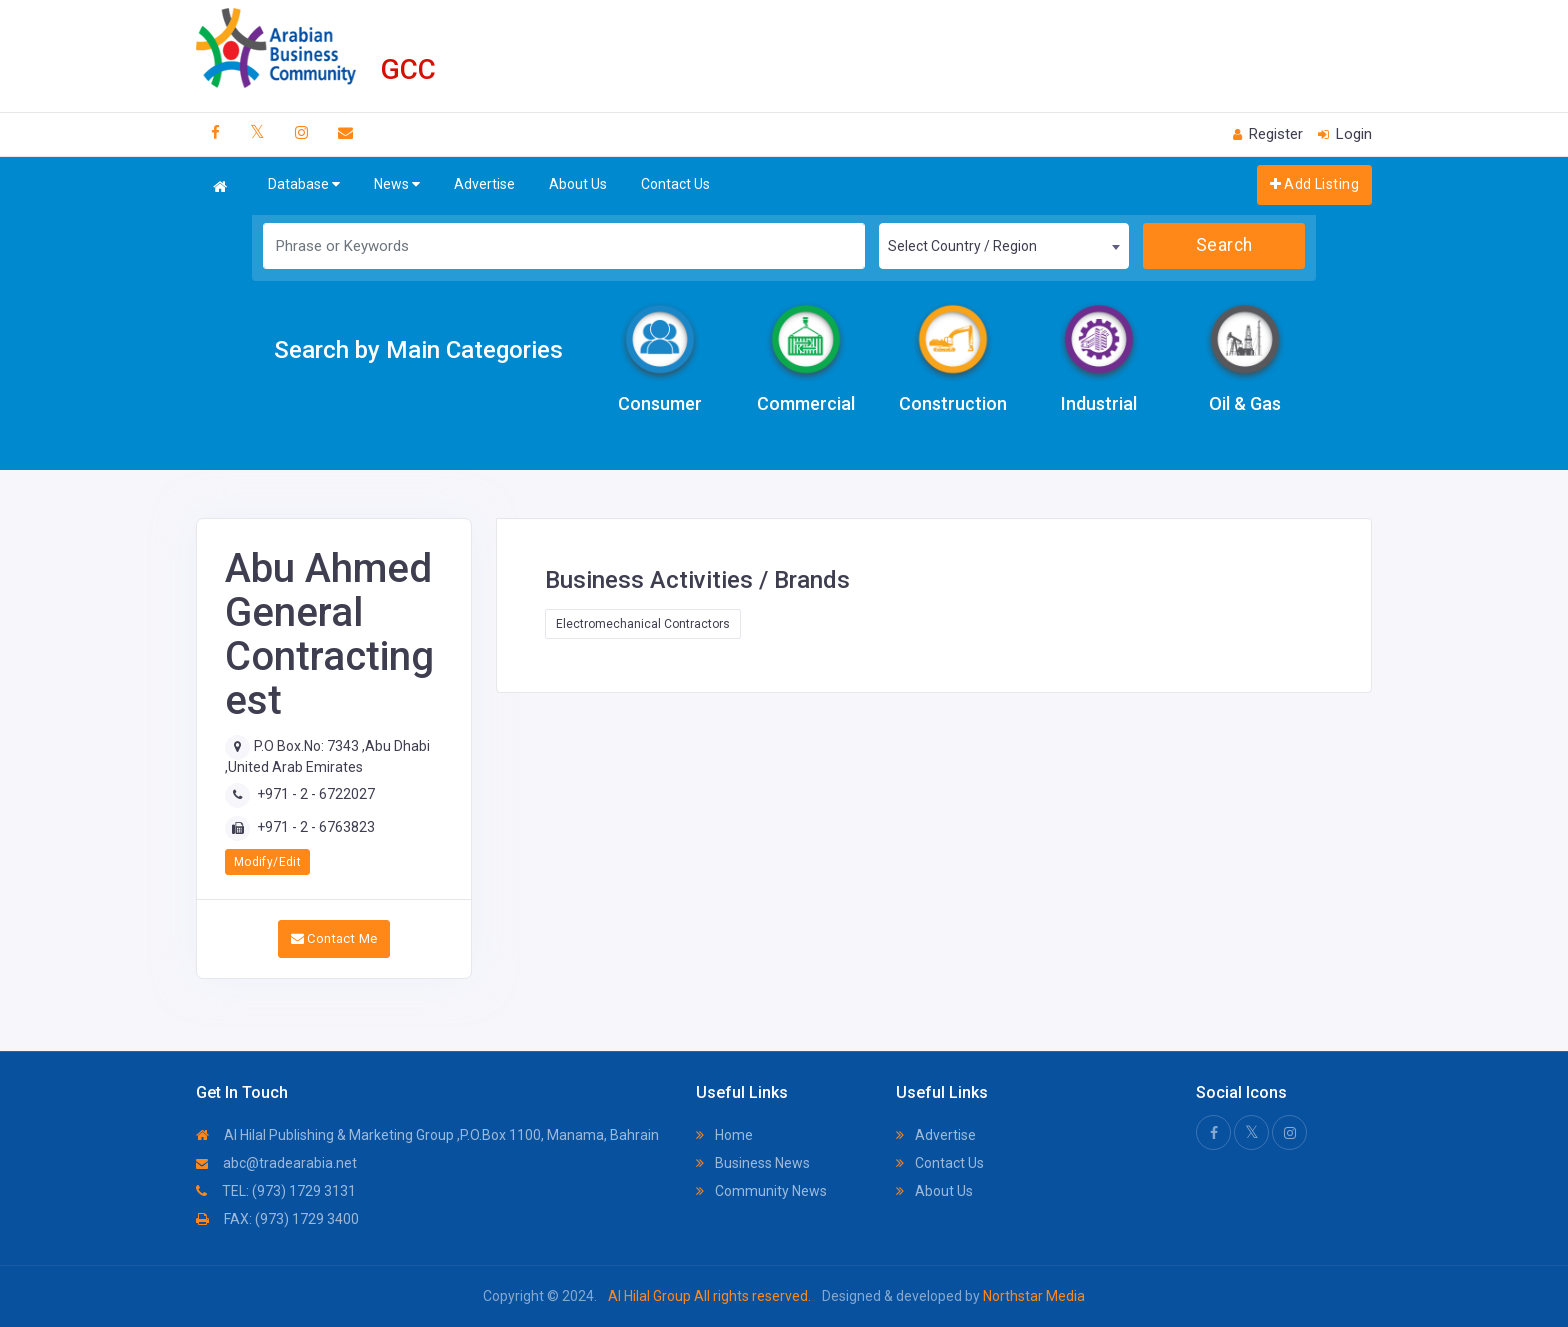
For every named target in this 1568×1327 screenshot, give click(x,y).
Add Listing (1314, 184)
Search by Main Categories (418, 350)
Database (304, 184)
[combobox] (1004, 246)
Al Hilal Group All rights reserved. (709, 1296)
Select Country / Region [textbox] (962, 246)
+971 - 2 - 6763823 (316, 827)
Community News (761, 1191)
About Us (578, 184)
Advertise (484, 184)
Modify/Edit (267, 862)
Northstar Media (1032, 1296)
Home (724, 1135)
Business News (753, 1163)
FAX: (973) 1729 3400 (277, 1219)
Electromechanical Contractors (643, 624)
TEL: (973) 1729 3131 (276, 1191)
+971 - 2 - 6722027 (316, 794)
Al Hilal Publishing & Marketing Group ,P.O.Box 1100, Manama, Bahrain (427, 1135)
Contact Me (334, 938)
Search (1224, 245)
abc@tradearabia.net (276, 1163)
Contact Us (675, 184)
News (397, 184)
